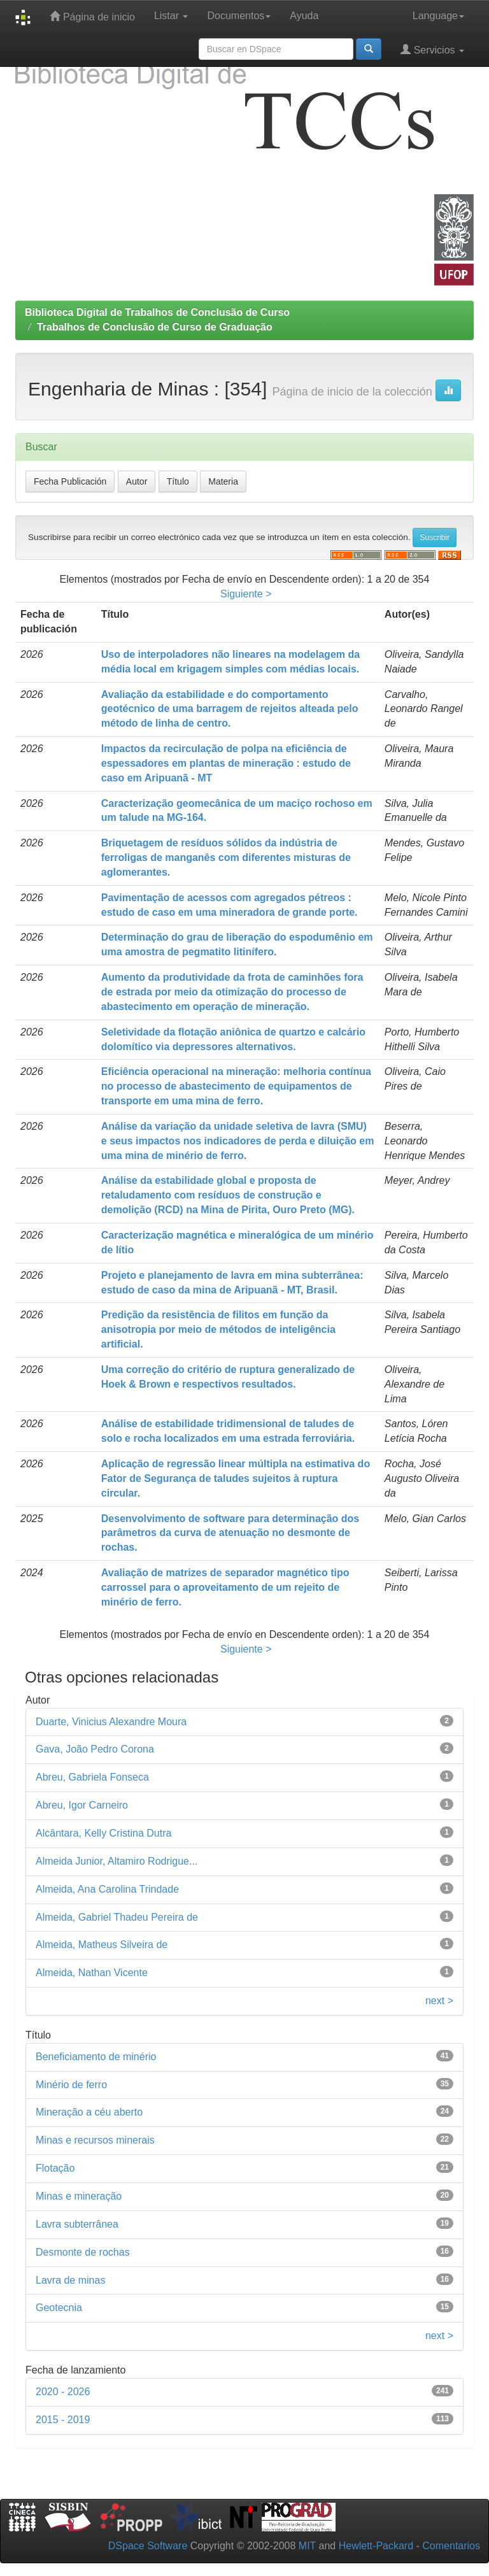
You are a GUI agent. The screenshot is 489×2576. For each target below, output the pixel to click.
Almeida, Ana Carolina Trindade (107, 1889)
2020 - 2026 (63, 2391)
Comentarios (451, 2545)
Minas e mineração (79, 2196)
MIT (307, 2545)
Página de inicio (92, 16)
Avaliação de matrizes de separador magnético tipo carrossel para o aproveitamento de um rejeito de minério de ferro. (225, 1587)
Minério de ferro (71, 2084)
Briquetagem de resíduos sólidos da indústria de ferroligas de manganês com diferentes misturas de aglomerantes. (226, 857)
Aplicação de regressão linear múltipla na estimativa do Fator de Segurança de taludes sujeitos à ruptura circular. (235, 1478)
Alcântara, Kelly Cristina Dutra (103, 1833)
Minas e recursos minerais (95, 2140)
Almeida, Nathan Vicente (92, 1972)
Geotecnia (59, 2307)
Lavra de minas (70, 2280)
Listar (171, 15)
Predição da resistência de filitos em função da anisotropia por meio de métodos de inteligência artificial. (218, 1329)
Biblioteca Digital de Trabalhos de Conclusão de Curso (157, 312)
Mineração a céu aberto (89, 2112)
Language (438, 15)
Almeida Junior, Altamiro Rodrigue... (116, 1861)
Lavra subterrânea (77, 2224)
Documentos (239, 15)
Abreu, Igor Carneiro (82, 1805)
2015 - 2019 (63, 2419)
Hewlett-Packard (376, 2545)
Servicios (432, 49)
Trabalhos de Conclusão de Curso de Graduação (155, 327)
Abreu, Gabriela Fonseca (92, 1777)
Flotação (55, 2168)
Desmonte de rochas (83, 2252)
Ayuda (304, 15)
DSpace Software (148, 2545)
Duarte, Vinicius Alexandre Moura (111, 1721)
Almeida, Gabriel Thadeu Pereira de (117, 1917)
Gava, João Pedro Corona (95, 1749)
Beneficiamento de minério (96, 2056)
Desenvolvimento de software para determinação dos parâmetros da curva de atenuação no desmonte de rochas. (230, 1533)
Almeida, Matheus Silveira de (101, 1944)
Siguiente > (246, 593)
